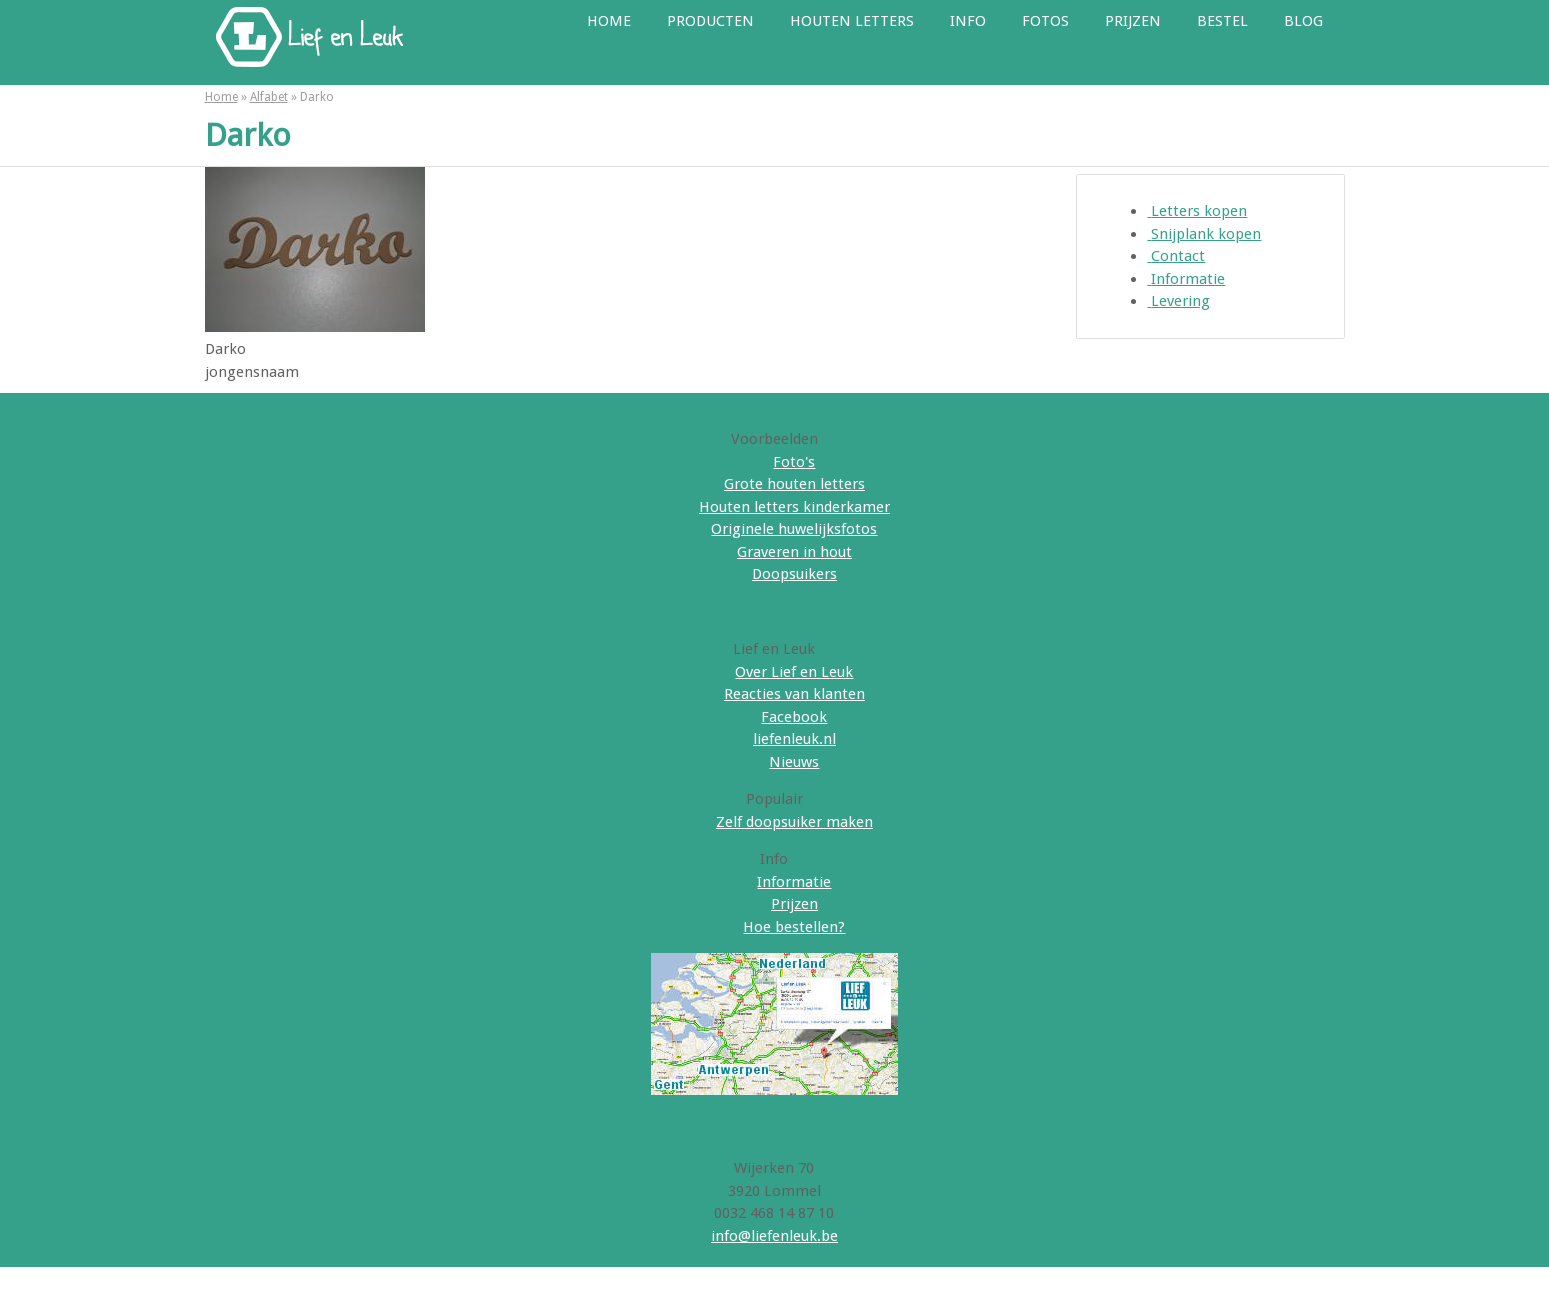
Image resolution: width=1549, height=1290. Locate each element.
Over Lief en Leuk (794, 672)
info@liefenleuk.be (774, 1236)
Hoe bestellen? (794, 927)
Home (609, 21)
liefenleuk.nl (794, 739)
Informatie (1186, 279)
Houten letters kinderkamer (794, 507)
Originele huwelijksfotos (794, 529)
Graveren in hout (794, 552)
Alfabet (269, 97)
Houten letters (852, 21)
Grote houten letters (794, 484)
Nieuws (794, 762)
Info (968, 21)
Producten (710, 21)
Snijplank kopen (1204, 234)
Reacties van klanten (794, 694)
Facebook (794, 717)
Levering (1178, 301)
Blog (1303, 21)
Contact (1176, 256)
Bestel (1222, 21)
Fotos (1045, 21)
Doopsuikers (794, 574)
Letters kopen (1197, 211)
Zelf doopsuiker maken (794, 822)
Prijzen (1133, 21)
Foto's (794, 462)
